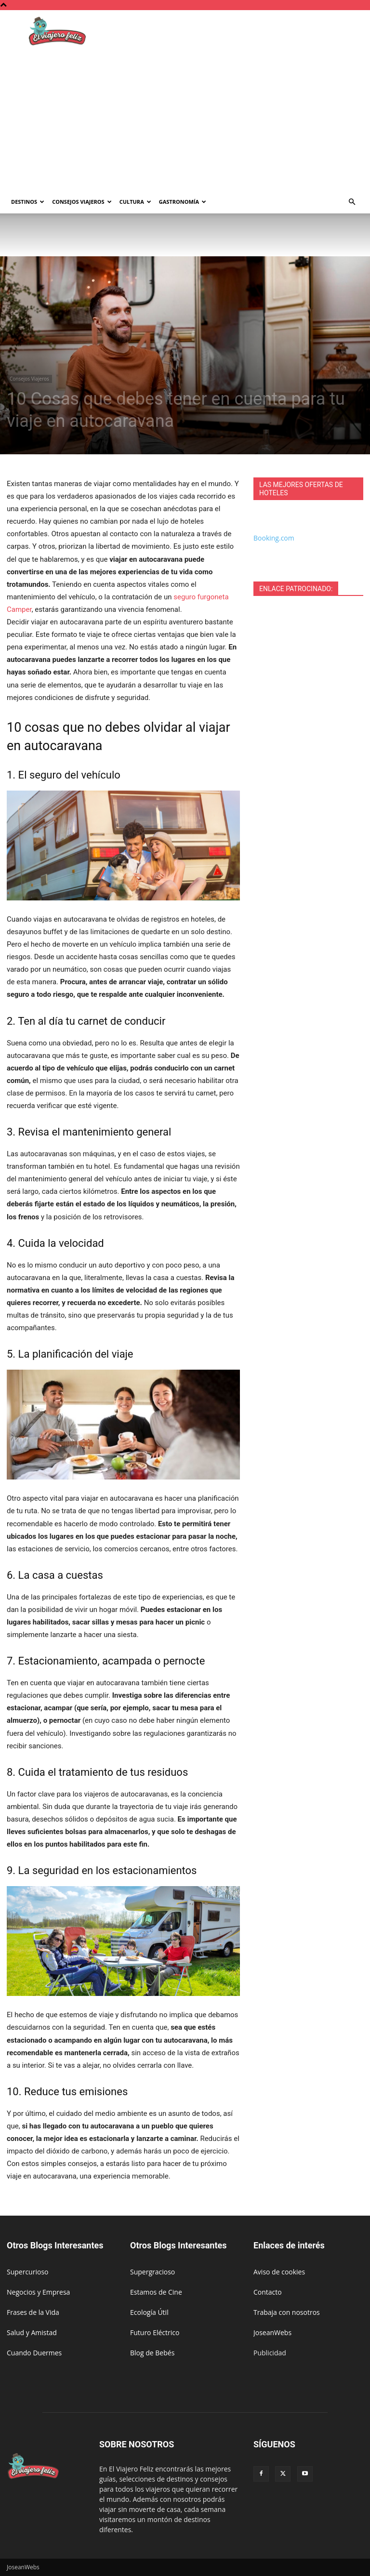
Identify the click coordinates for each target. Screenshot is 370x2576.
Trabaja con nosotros (286, 2312)
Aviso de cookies (279, 2271)
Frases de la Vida (33, 2312)
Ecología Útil (149, 2312)
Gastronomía (182, 201)
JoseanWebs (272, 2332)
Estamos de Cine (156, 2292)
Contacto (267, 2292)
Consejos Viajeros (82, 201)
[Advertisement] (185, 118)
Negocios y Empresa (38, 2292)
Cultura (135, 201)
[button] (351, 202)
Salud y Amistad (32, 2332)
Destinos (27, 201)
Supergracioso (152, 2271)
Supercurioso (27, 2271)
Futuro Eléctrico (154, 2332)
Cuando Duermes (34, 2352)
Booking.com (273, 537)
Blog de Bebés (152, 2352)
